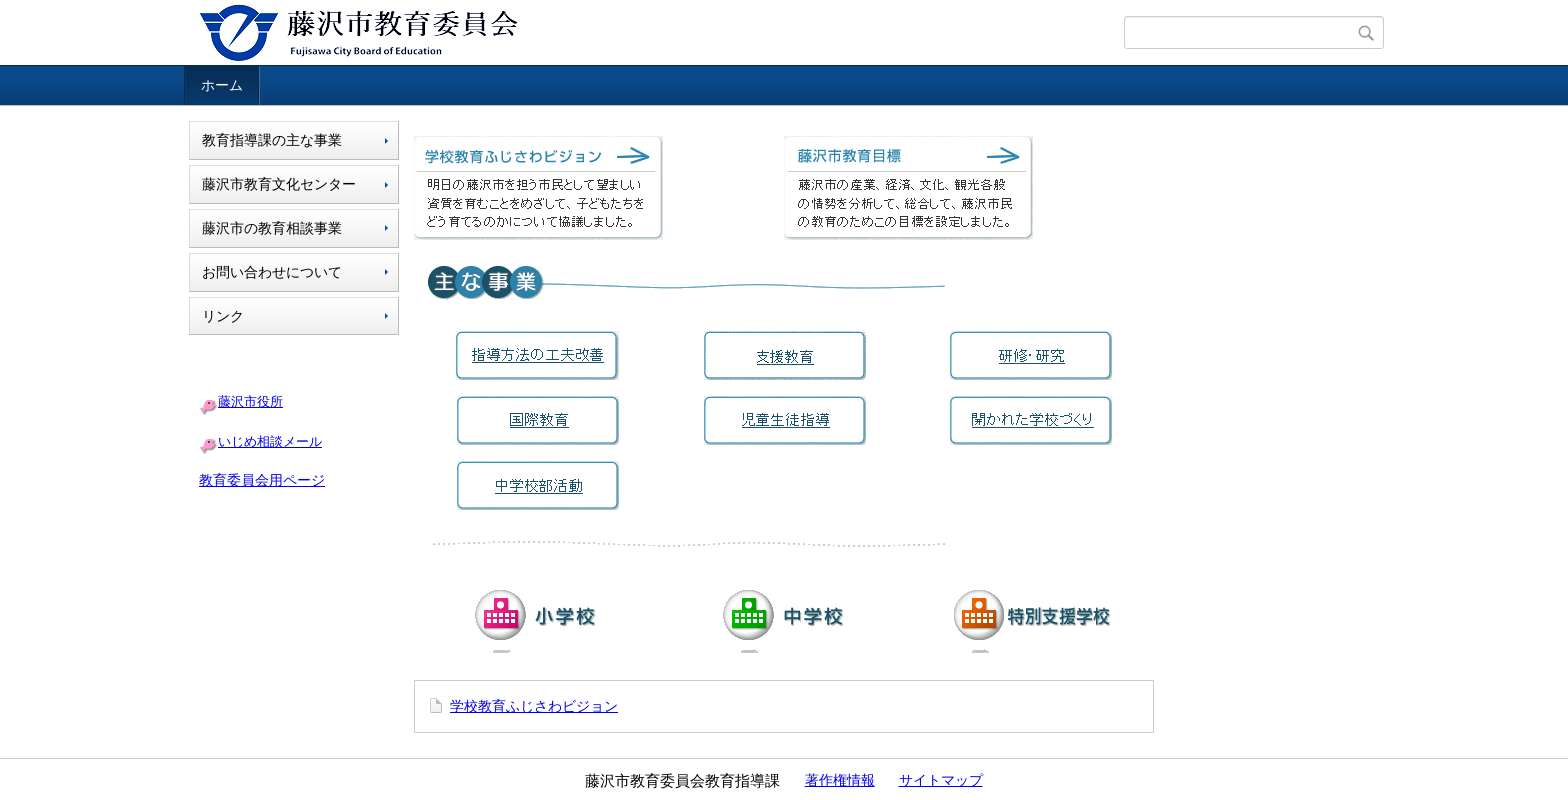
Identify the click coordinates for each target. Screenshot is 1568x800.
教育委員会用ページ (262, 480)
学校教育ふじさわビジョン (534, 706)
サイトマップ (941, 780)
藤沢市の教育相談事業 (272, 228)
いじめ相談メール (270, 441)
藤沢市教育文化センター (279, 184)
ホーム (222, 85)
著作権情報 (840, 780)
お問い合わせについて (272, 272)
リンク (223, 316)
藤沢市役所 (250, 401)
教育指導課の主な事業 (272, 140)
